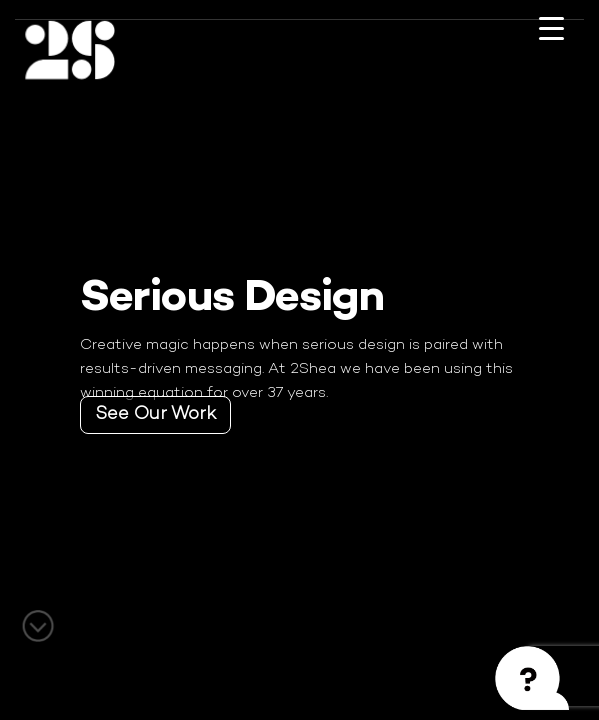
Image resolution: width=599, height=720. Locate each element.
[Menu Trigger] (551, 42)
